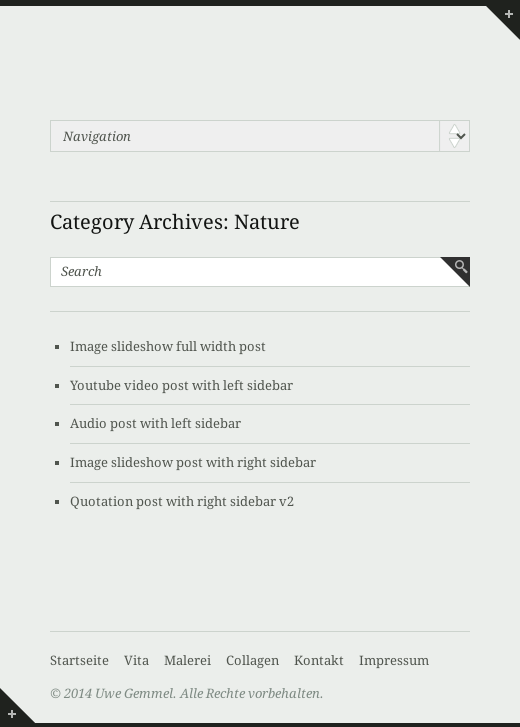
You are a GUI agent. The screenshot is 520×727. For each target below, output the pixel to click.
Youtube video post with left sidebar (181, 385)
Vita (136, 660)
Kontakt (319, 660)
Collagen (252, 660)
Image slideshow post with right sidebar (193, 462)
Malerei (187, 660)
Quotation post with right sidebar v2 (182, 501)
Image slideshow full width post (168, 346)
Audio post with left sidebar (155, 423)
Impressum (394, 660)
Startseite (79, 660)
